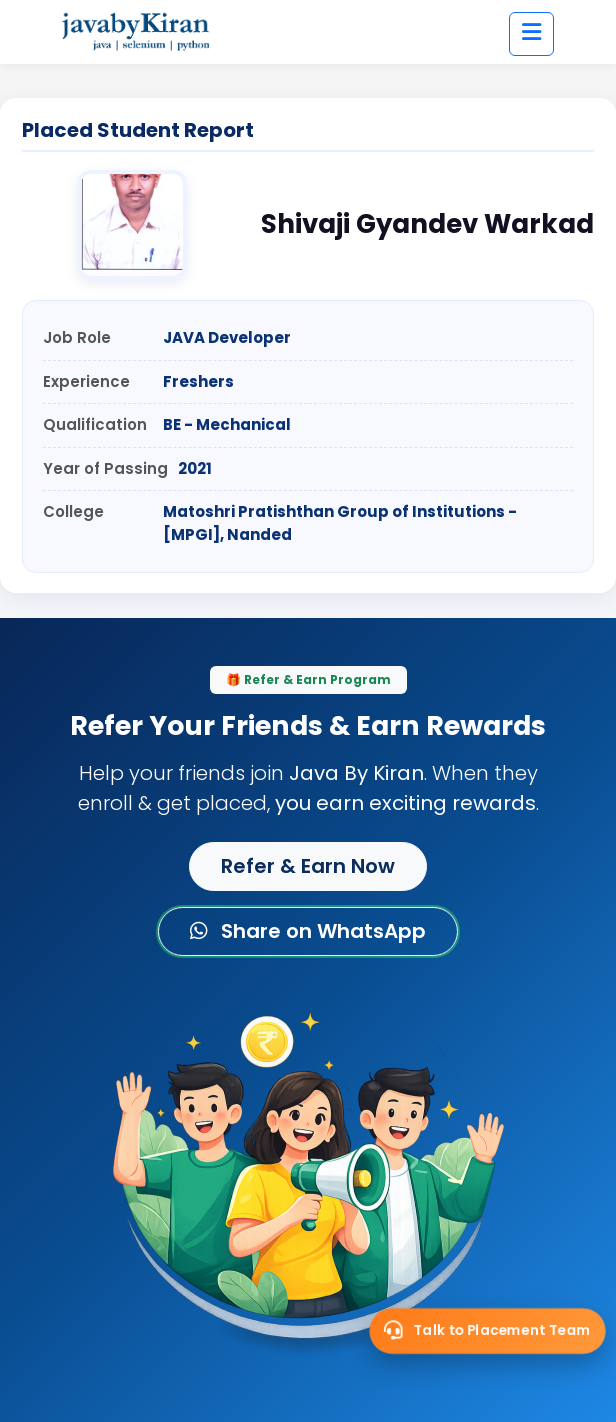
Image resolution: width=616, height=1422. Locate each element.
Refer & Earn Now (308, 866)
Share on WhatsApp (308, 931)
